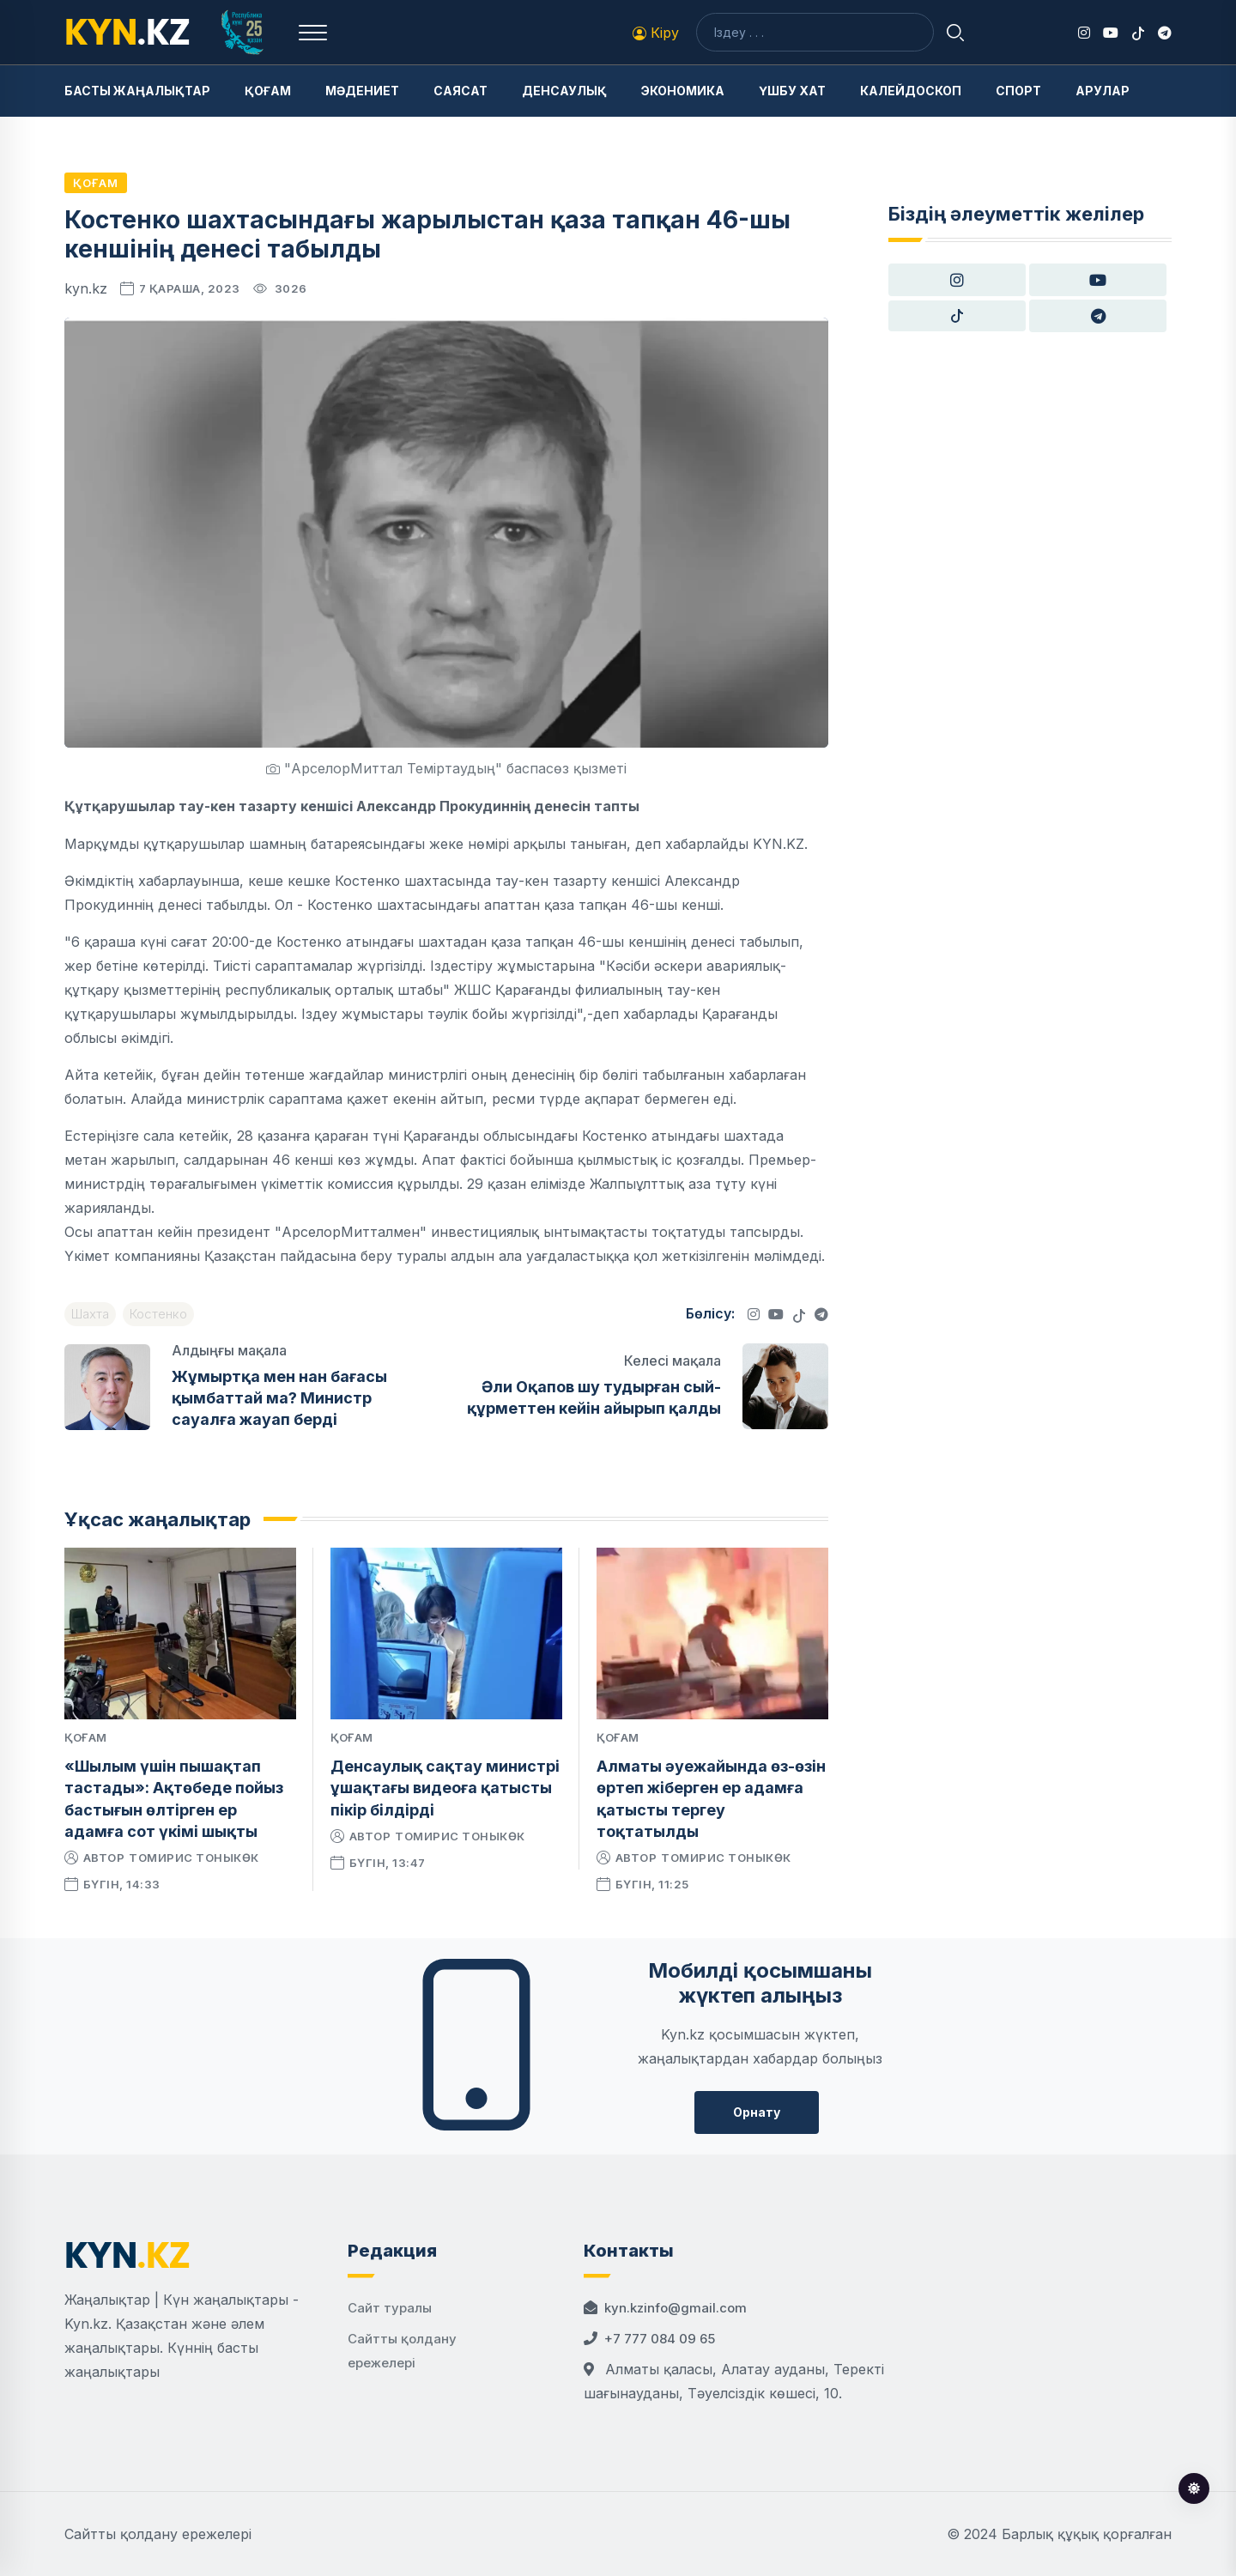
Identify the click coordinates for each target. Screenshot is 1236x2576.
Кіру (656, 32)
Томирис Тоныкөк (194, 1857)
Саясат (460, 90)
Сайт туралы (390, 2308)
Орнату (756, 2112)
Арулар (1102, 90)
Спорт (1018, 90)
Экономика (682, 90)
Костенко (158, 1314)
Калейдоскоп (910, 90)
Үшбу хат (792, 90)
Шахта (90, 1314)
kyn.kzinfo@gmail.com (675, 2308)
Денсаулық (564, 90)
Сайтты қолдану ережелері (157, 2534)
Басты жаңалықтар (137, 90)
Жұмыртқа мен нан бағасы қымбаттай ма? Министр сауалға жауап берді (279, 1397)
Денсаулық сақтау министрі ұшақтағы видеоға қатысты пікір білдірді (445, 1787)
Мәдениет (362, 90)
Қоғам (268, 90)
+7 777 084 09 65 (659, 2339)
